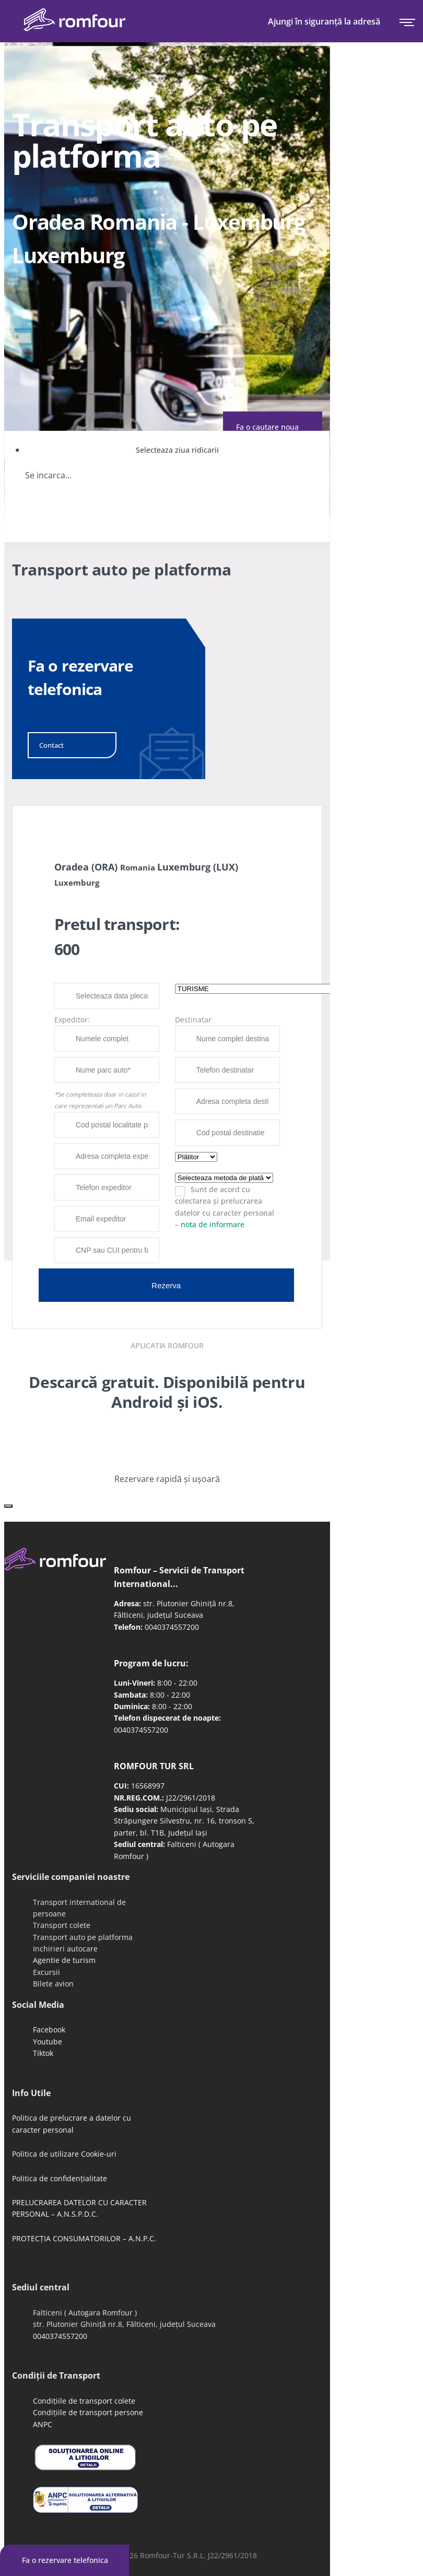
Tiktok (43, 2053)
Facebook (49, 2029)
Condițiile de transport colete (84, 2401)
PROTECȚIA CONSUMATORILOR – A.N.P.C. (84, 2238)
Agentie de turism (64, 1960)
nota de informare (212, 1224)
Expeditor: (72, 1020)
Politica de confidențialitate (59, 2178)
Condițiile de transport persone (88, 2412)
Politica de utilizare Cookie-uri (64, 2154)
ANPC (42, 2424)
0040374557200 (172, 1627)
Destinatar (193, 1020)
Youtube (47, 2041)
